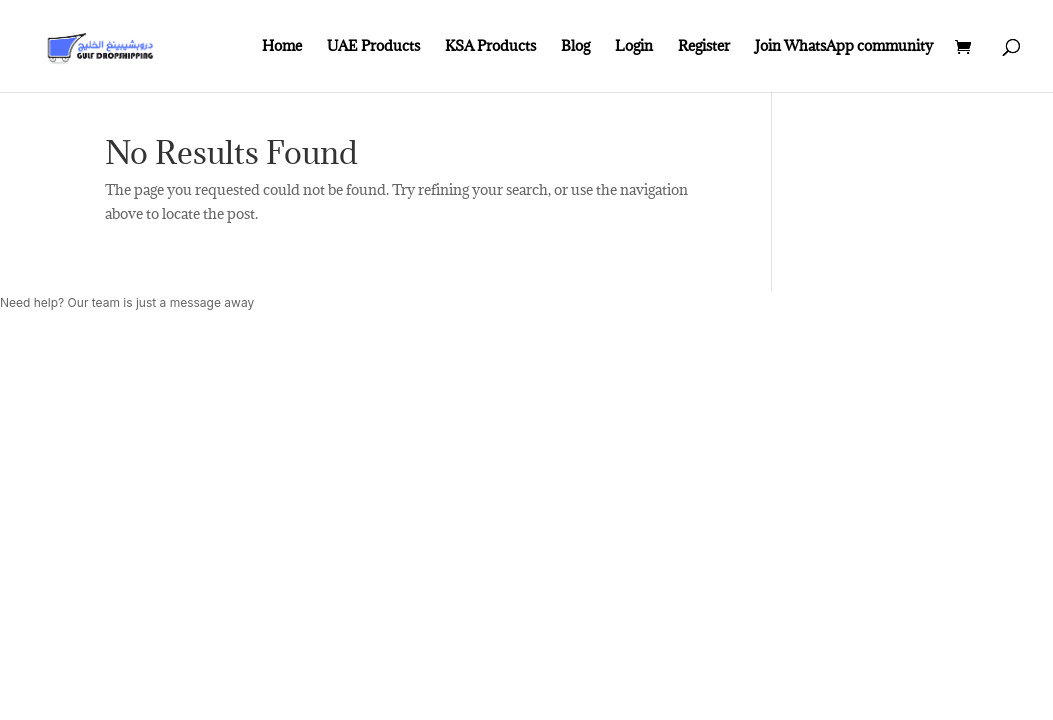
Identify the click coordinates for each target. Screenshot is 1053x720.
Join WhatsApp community (844, 47)
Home (282, 47)
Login (634, 47)
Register (704, 47)
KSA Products (490, 47)
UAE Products (373, 47)
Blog (575, 47)
